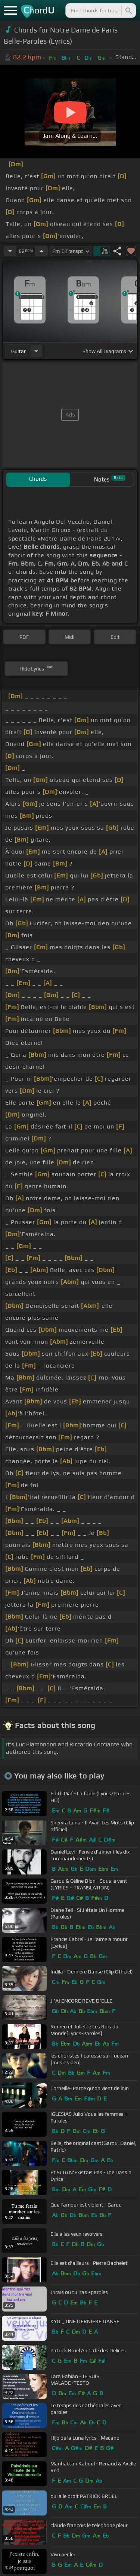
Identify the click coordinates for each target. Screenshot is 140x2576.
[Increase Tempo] (41, 251)
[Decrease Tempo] (10, 251)
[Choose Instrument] (36, 351)
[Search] (128, 10)
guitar (18, 351)
